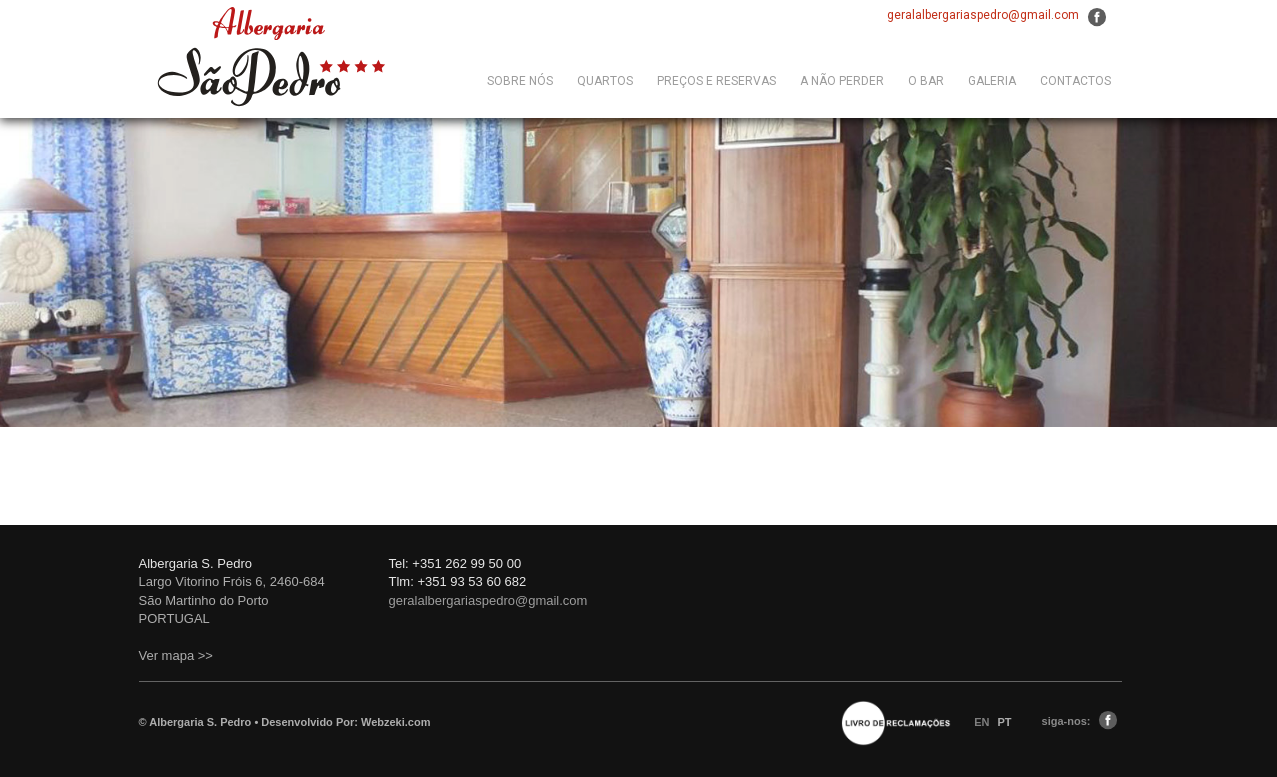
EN (983, 722)
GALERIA (992, 81)
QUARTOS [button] (605, 81)
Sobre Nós (520, 81)
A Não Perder (842, 81)
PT (1005, 722)
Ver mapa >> (176, 655)
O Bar (926, 81)
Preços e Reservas (716, 81)
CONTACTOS (1075, 81)
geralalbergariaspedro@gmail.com (983, 15)
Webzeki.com (396, 722)
